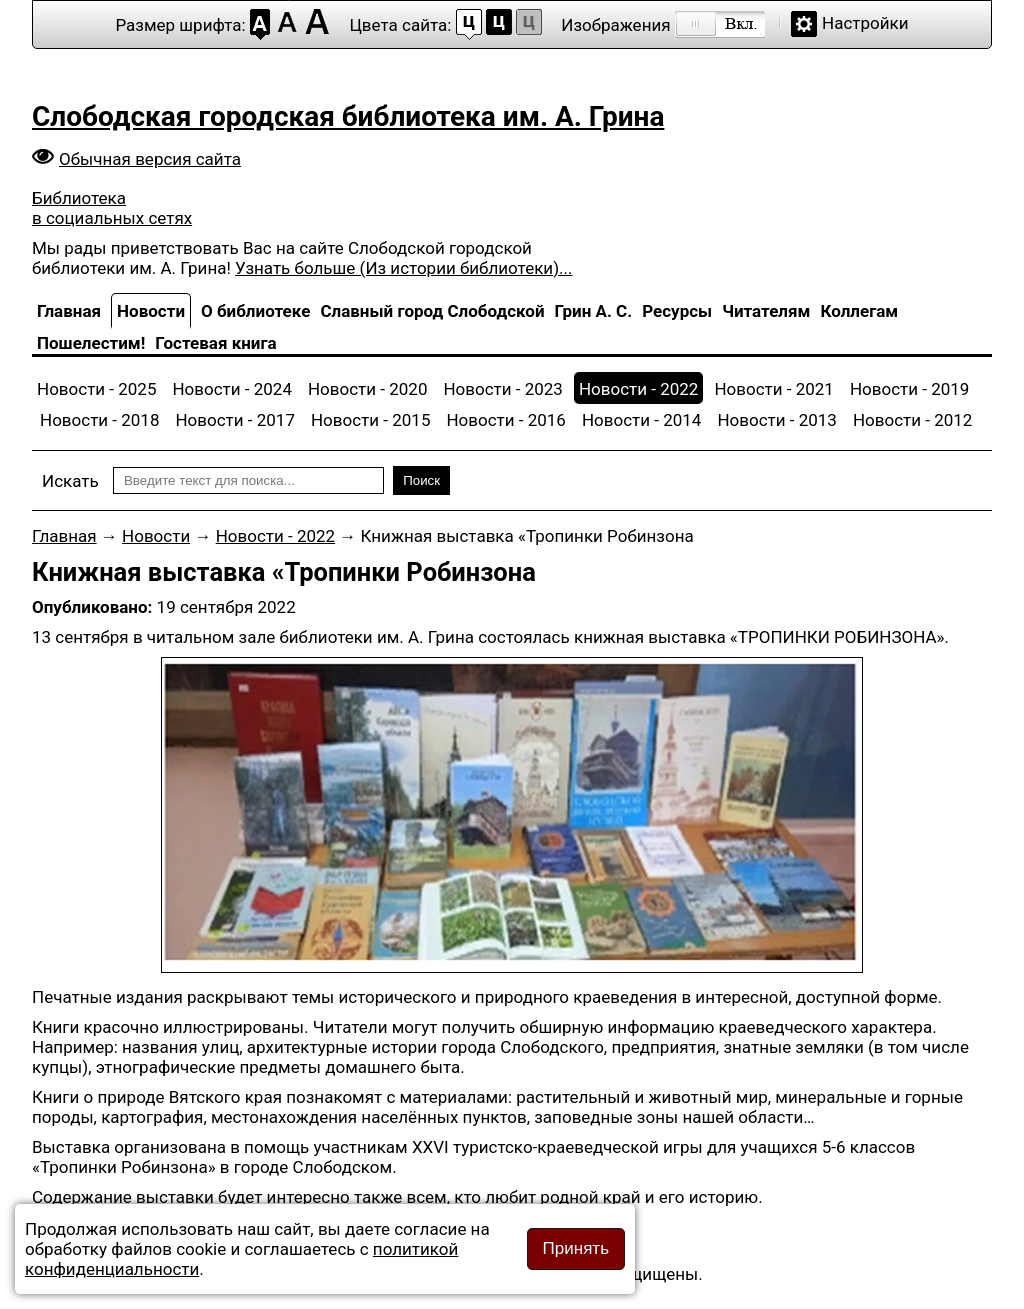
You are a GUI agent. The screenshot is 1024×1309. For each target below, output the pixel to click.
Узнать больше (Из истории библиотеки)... (403, 268)
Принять (576, 1248)
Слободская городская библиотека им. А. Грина (348, 116)
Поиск (421, 480)
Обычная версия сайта (150, 159)
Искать (70, 481)
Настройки (865, 23)
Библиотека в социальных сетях (112, 208)
